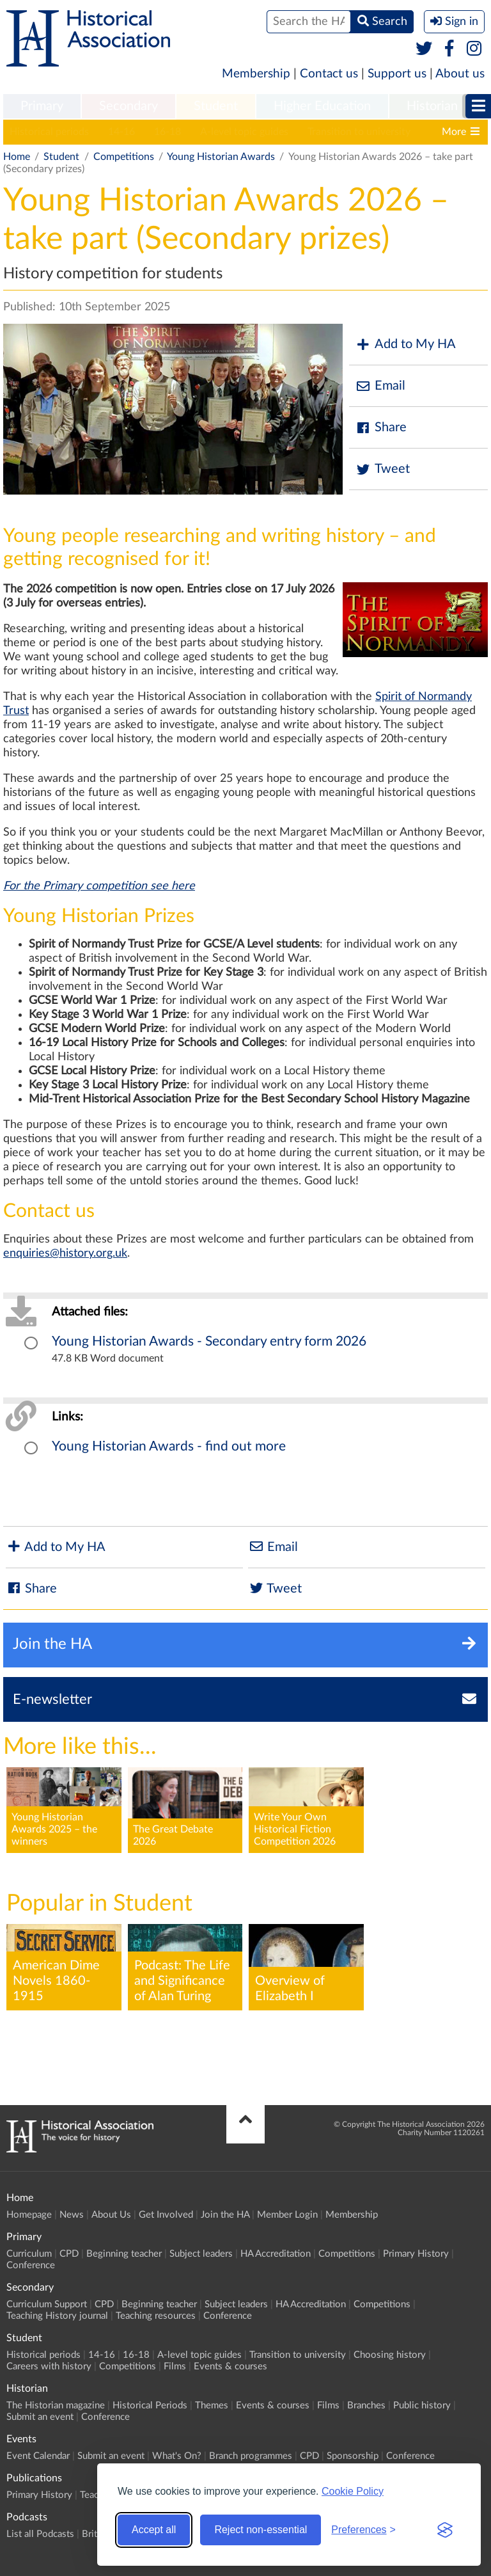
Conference (30, 2265)
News (71, 2215)
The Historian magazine (55, 2405)
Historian (432, 106)
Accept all (154, 2529)
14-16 (121, 132)
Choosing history (390, 2355)
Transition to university (359, 132)
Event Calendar (38, 2456)
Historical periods (49, 132)
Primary (41, 106)
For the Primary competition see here (99, 886)
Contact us (329, 74)
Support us (397, 74)
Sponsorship (352, 2456)
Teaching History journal (57, 2316)
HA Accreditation (275, 2254)
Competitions (123, 157)
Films (175, 2366)
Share (381, 427)
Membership (256, 74)
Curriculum (29, 2254)
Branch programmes (250, 2456)
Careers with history (48, 2366)
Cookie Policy (353, 2491)
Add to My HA (405, 344)
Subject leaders (201, 2254)
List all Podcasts (40, 2534)
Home (16, 157)
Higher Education (322, 106)
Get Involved (166, 2215)
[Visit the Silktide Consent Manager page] (445, 2530)
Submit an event (40, 2417)
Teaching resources (156, 2316)
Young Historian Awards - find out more (169, 1446)
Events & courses (230, 2366)
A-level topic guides (244, 132)
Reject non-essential (260, 2529)
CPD (69, 2254)
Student (216, 106)
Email (380, 386)
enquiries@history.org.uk (65, 1253)
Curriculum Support (46, 2304)
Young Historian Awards (221, 157)
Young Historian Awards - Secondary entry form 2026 (209, 1341)
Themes (211, 2405)
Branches (366, 2405)
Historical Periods (150, 2405)
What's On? (176, 2456)
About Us (111, 2215)
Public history (422, 2405)
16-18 (167, 132)
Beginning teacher (124, 2254)
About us (460, 74)
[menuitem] (42, 107)
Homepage (29, 2215)
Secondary (128, 106)
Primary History (416, 2254)
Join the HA (225, 2215)
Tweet (382, 469)
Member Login (287, 2215)
